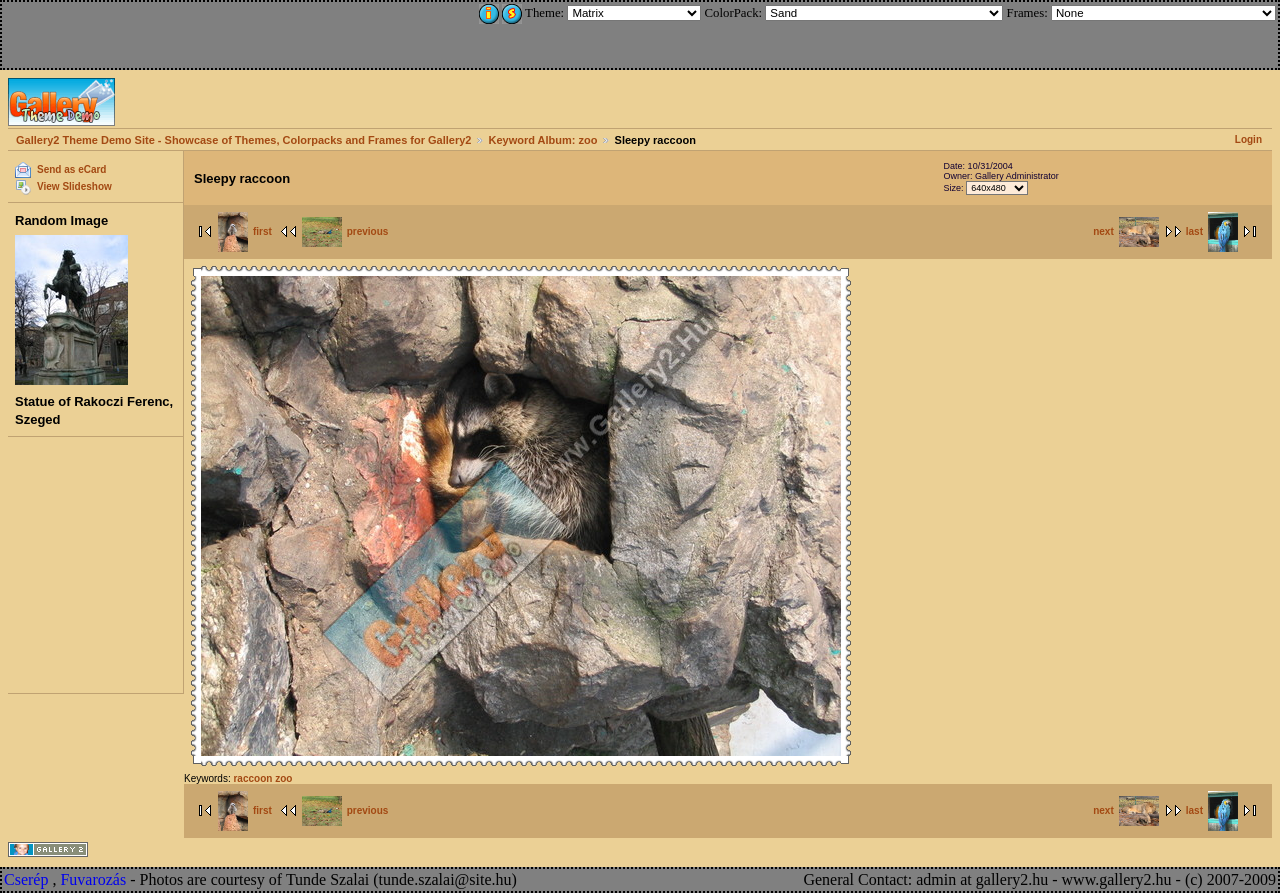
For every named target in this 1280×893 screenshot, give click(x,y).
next (1126, 231)
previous (345, 231)
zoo (283, 778)
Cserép (26, 879)
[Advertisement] (137, 32)
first (245, 231)
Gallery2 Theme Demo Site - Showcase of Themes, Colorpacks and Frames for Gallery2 (243, 140)
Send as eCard (71, 169)
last (1212, 231)
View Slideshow (74, 186)
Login (1248, 139)
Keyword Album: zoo (543, 140)
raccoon (252, 778)
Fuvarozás (93, 879)
